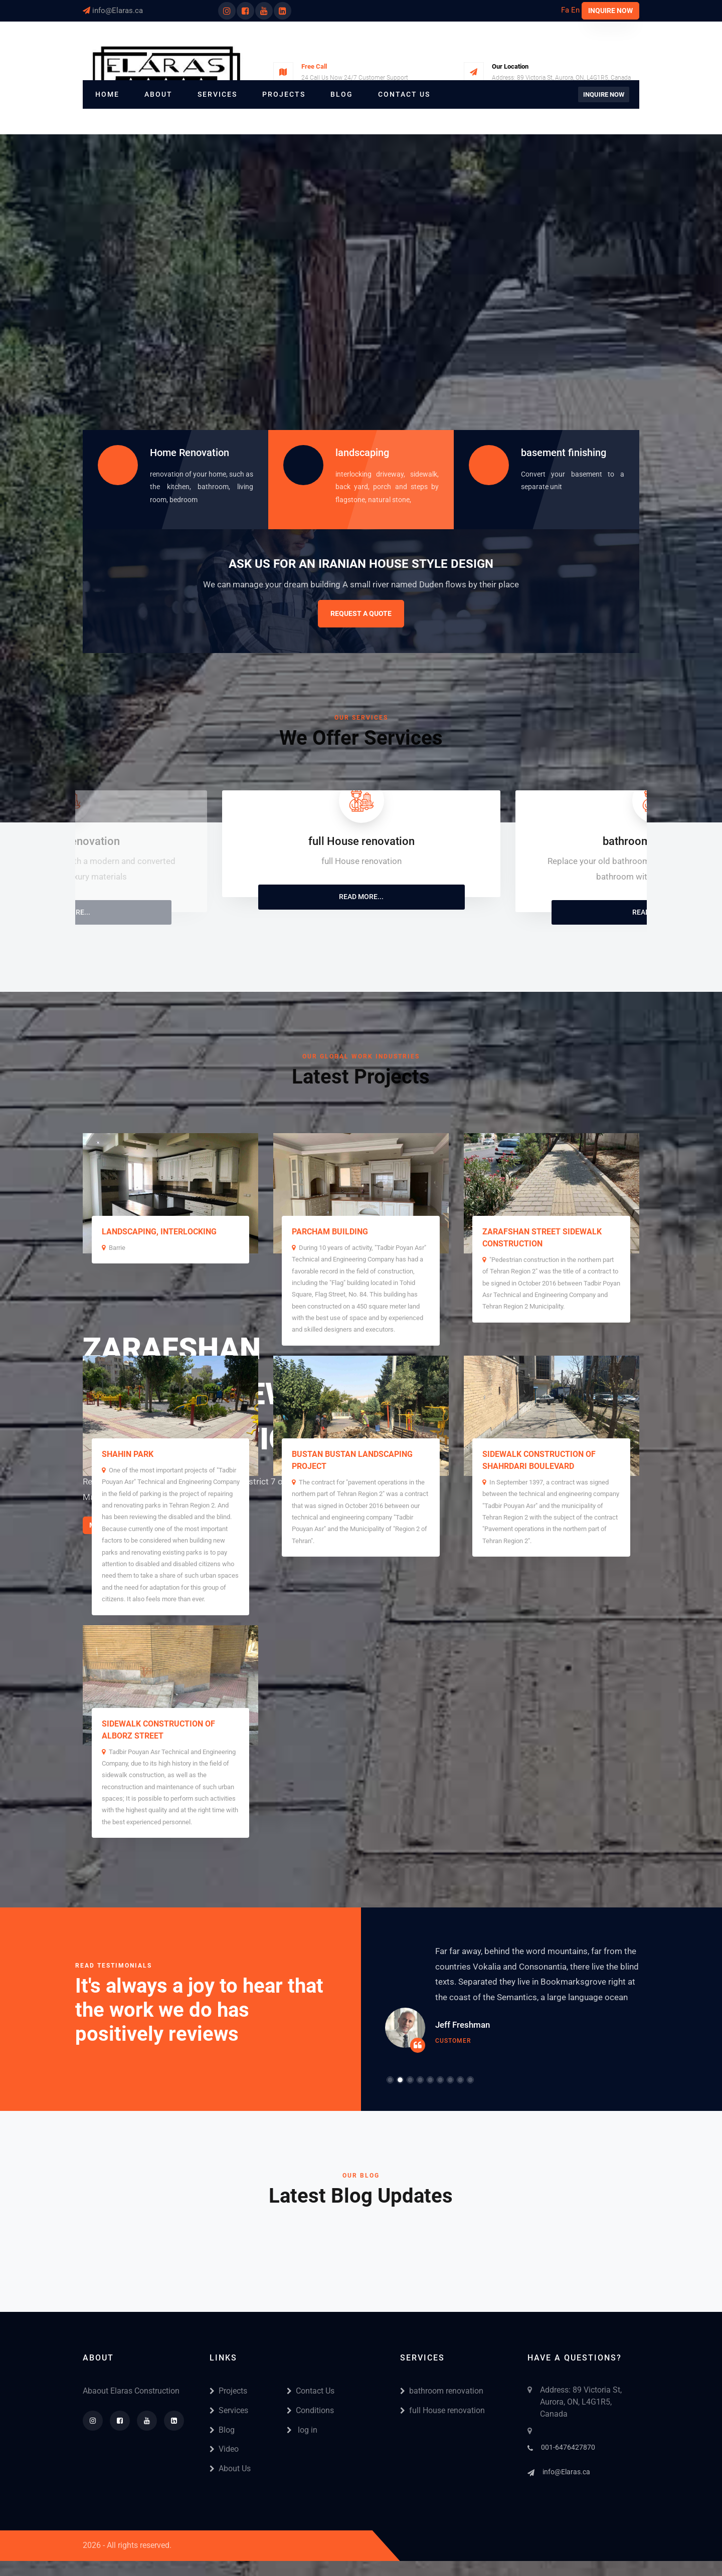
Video (224, 2449)
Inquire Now (610, 11)
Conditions (310, 2410)
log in (302, 2430)
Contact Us (404, 94)
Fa (565, 10)
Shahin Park (127, 1454)
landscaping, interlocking (159, 1231)
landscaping (362, 453)
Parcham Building (330, 1231)
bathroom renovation (441, 2391)
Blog (341, 94)
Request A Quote (361, 613)
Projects (283, 94)
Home (107, 94)
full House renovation (442, 2410)
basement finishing (563, 453)
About (158, 94)
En (575, 10)
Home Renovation (189, 453)
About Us (230, 2468)
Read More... (361, 897)
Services (217, 94)
